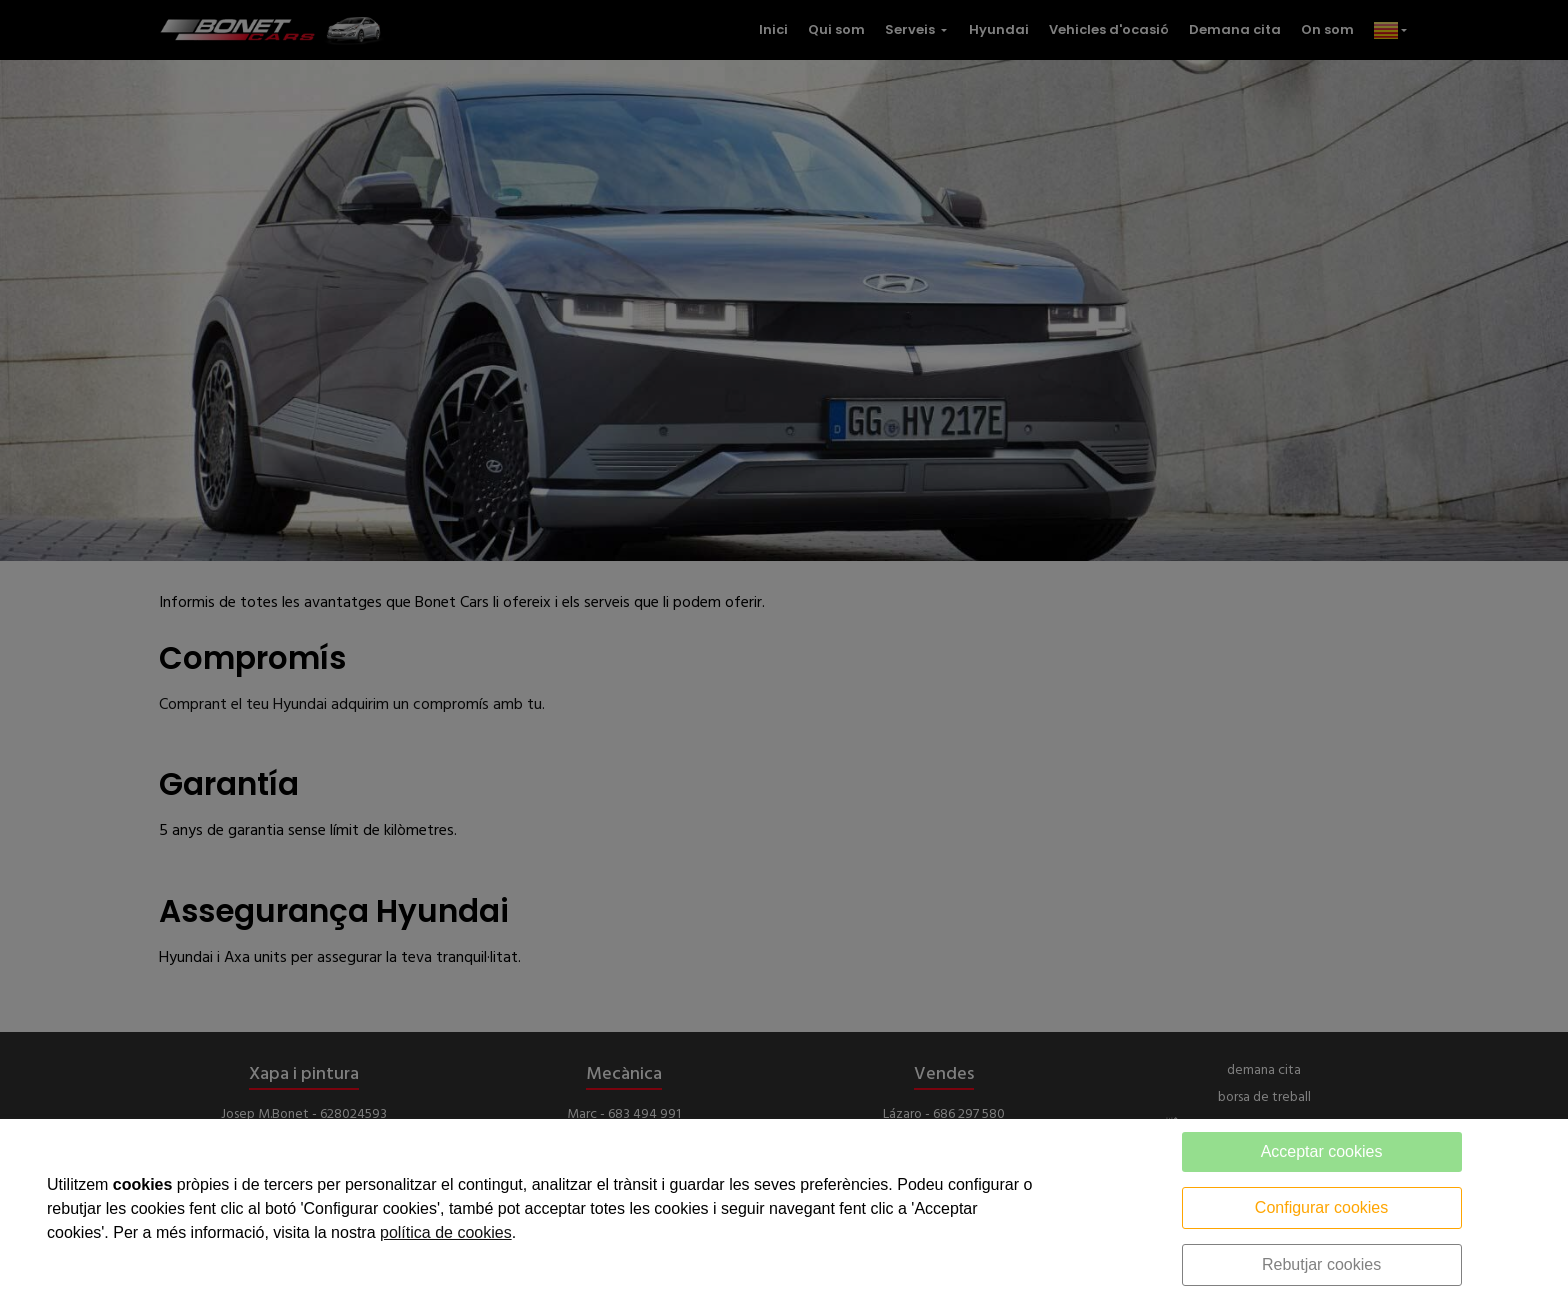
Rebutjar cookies (1321, 1264)
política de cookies (446, 1232)
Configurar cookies (1321, 1207)
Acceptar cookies (1322, 1151)
